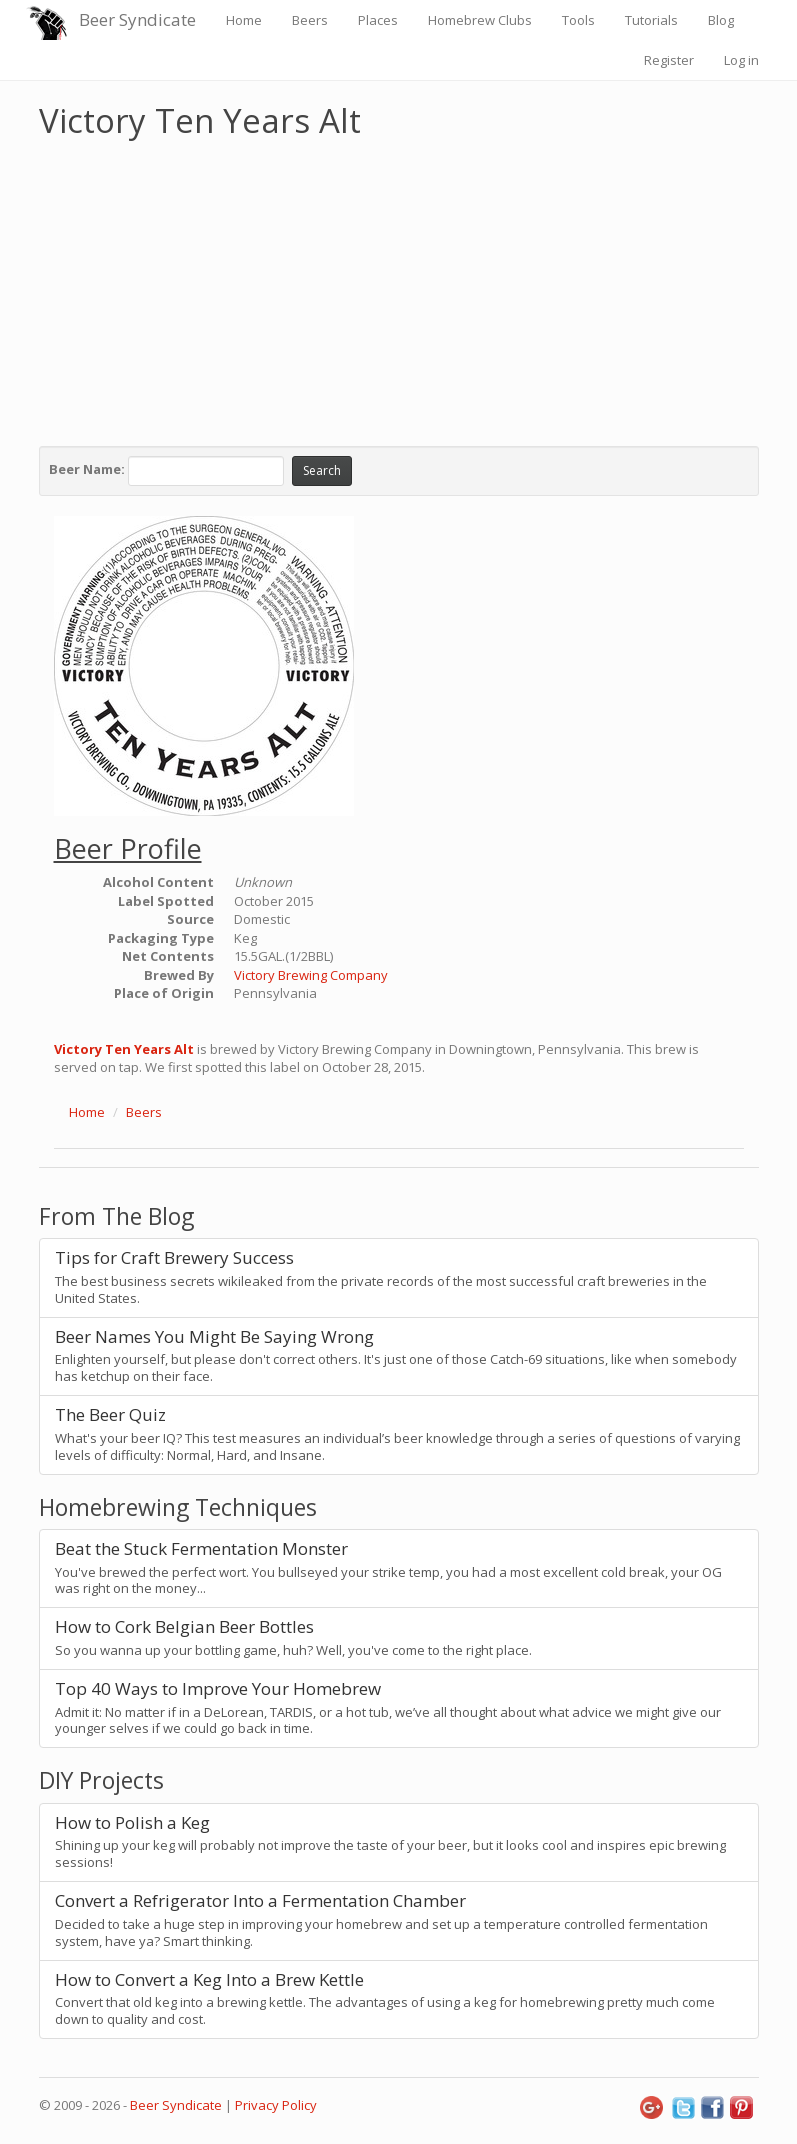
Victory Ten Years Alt (124, 1049)
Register (669, 60)
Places (378, 20)
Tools (578, 20)
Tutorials (651, 20)
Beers (310, 20)
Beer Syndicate (137, 19)
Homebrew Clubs (480, 20)
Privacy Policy (276, 2105)
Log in (741, 60)
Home (244, 20)
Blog (721, 20)
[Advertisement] (399, 288)
